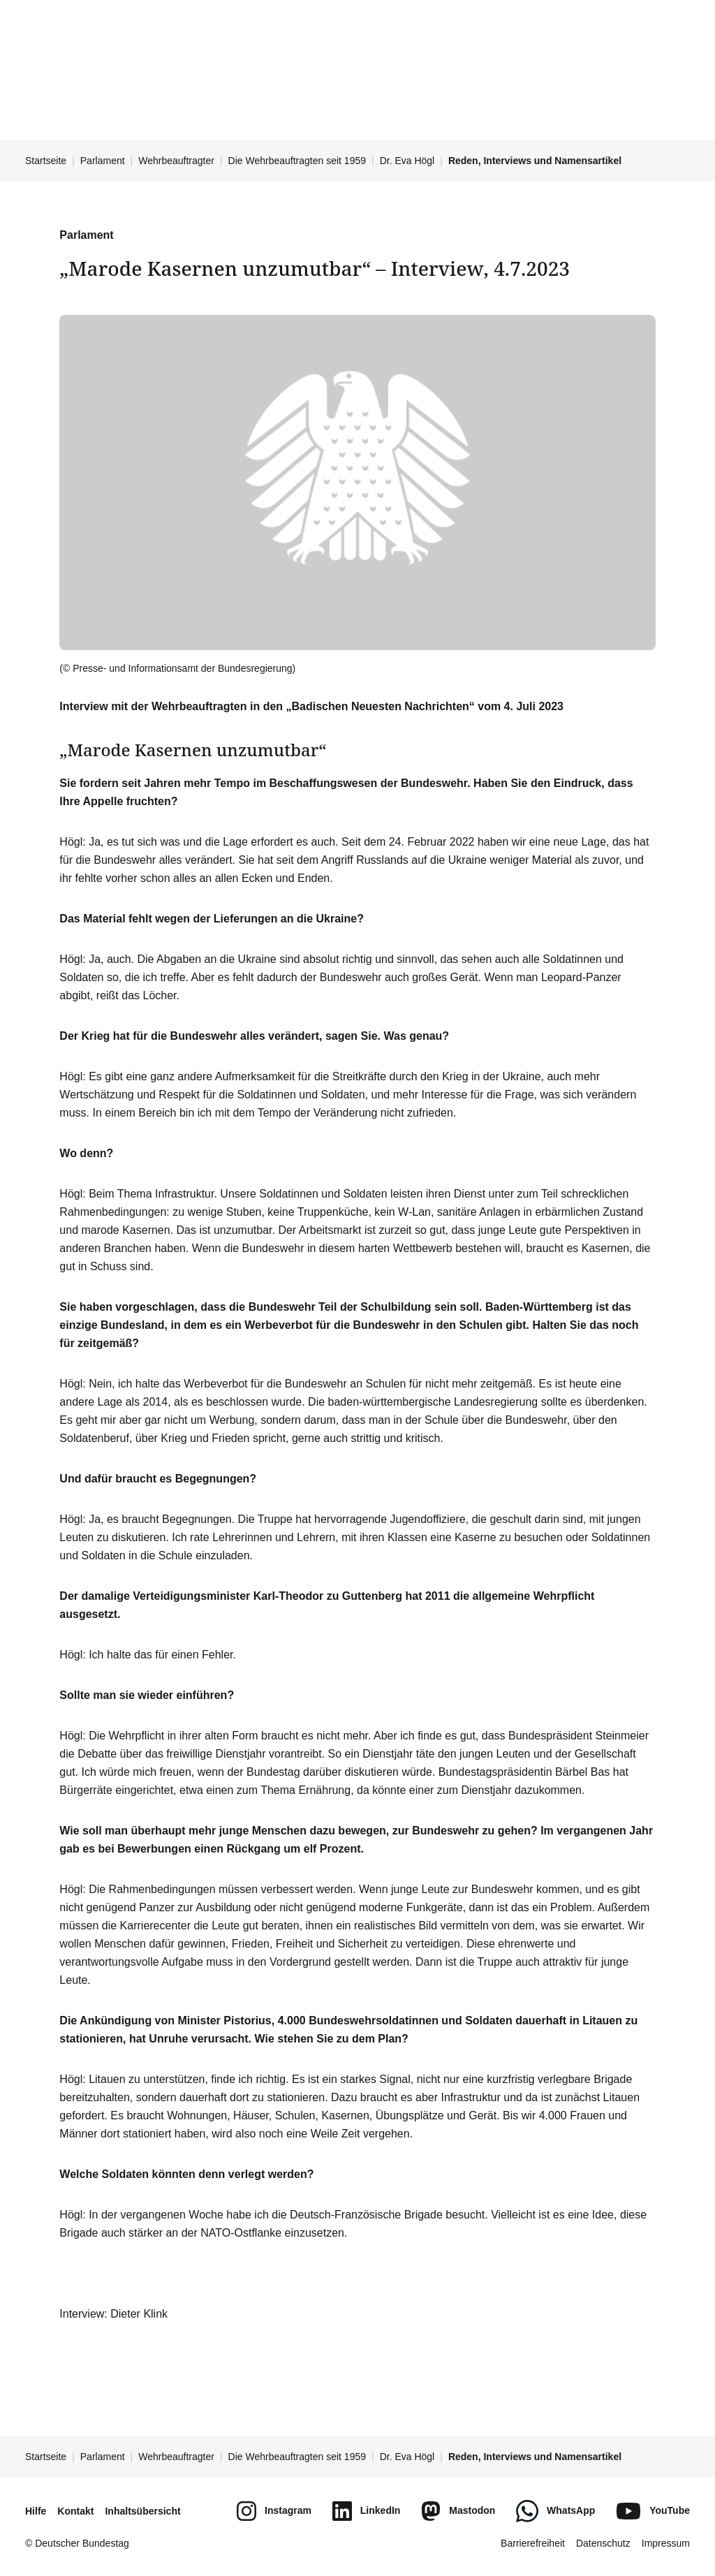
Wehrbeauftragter (176, 160)
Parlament (102, 160)
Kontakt (75, 2511)
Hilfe (35, 2511)
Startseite (45, 160)
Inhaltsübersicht (142, 2511)
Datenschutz (603, 2543)
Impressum (666, 2543)
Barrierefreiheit (533, 2543)
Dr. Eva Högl (407, 160)
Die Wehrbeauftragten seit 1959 (297, 160)
